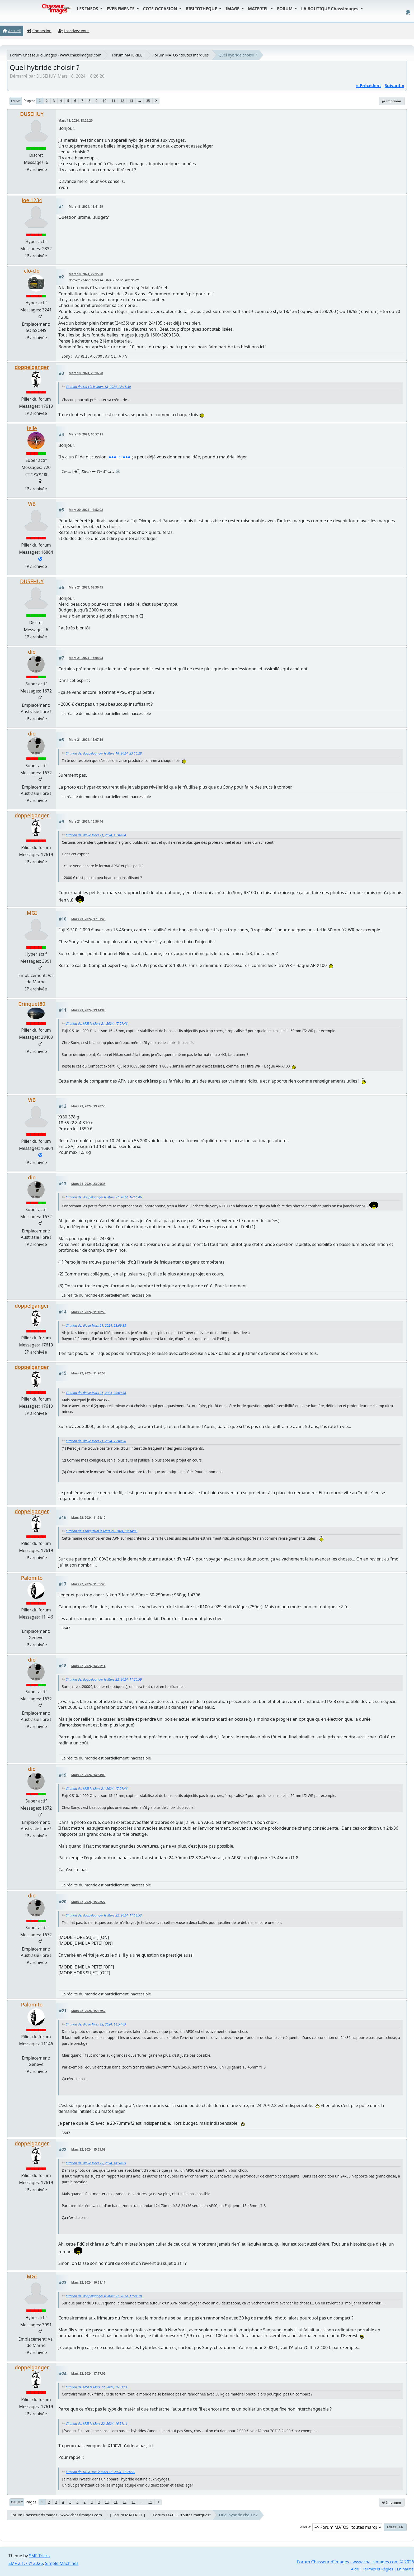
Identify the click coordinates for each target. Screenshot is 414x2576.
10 (104, 100)
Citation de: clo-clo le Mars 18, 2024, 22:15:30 (98, 387)
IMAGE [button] (233, 9)
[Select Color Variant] (408, 12)
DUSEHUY (32, 113)
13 (131, 100)
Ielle (32, 428)
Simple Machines (62, 2563)
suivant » (394, 85)
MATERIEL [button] (259, 9)
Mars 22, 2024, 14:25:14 (88, 1666)
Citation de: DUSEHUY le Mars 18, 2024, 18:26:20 (100, 2472)
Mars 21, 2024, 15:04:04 (86, 658)
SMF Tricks (39, 2556)
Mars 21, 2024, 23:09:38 (88, 1184)
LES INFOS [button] (88, 9)
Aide (355, 2569)
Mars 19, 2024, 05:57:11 (86, 434)
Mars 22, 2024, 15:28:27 (88, 1902)
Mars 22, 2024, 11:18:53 (88, 1312)
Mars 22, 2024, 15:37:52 (88, 2011)
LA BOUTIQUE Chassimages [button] (330, 9)
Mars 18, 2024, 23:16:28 (86, 373)
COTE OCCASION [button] (160, 9)
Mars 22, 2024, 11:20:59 (88, 1373)
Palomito (32, 1577)
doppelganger (32, 367)
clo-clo (32, 270)
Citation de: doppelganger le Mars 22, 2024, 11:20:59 (104, 1679)
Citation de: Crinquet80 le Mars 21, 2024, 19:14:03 (101, 1531)
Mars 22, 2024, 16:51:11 (88, 2282)
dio (32, 651)
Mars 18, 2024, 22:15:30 (86, 274)
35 (148, 100)
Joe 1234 (32, 200)
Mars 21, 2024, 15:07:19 (86, 740)
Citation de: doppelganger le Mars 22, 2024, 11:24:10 (104, 2296)
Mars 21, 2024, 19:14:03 (88, 1010)
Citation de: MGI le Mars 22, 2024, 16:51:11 (97, 2387)
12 (122, 100)
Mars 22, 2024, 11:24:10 (88, 1518)
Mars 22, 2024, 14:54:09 (88, 1775)
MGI (32, 912)
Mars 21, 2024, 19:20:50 (88, 1106)
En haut (17, 2502)
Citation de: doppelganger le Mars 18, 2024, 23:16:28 (104, 753)
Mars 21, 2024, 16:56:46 (86, 821)
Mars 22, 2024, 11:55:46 (88, 1584)
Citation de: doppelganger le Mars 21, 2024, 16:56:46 (104, 1197)
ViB (32, 503)
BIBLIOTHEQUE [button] (202, 9)
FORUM (285, 9)
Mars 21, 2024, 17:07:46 (88, 919)
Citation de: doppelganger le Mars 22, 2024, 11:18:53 (104, 1915)
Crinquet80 (31, 1003)
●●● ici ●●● (119, 457)
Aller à (305, 2527)
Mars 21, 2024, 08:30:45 (86, 587)
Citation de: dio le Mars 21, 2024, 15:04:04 (96, 835)
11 (113, 100)
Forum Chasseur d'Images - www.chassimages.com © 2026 (355, 2562)
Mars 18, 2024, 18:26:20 (75, 120)
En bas (15, 101)
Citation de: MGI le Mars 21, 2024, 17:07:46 (97, 1023)
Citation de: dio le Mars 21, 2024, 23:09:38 (96, 1325)
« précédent (368, 85)
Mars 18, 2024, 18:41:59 (86, 206)
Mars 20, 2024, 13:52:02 (86, 510)
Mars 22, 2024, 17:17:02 (88, 2373)
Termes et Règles (378, 2569)
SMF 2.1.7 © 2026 (25, 2563)
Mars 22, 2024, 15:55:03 (88, 2149)
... (139, 100)
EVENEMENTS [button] (121, 9)
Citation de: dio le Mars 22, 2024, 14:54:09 (96, 2024)
